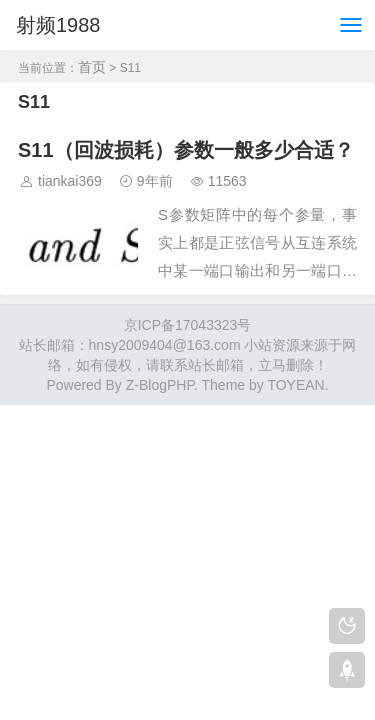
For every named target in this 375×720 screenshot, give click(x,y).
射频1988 (58, 25)
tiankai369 (70, 181)
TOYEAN (295, 385)
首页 (92, 67)
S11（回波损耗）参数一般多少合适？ (186, 150)
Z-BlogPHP (160, 385)
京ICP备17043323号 (188, 325)
